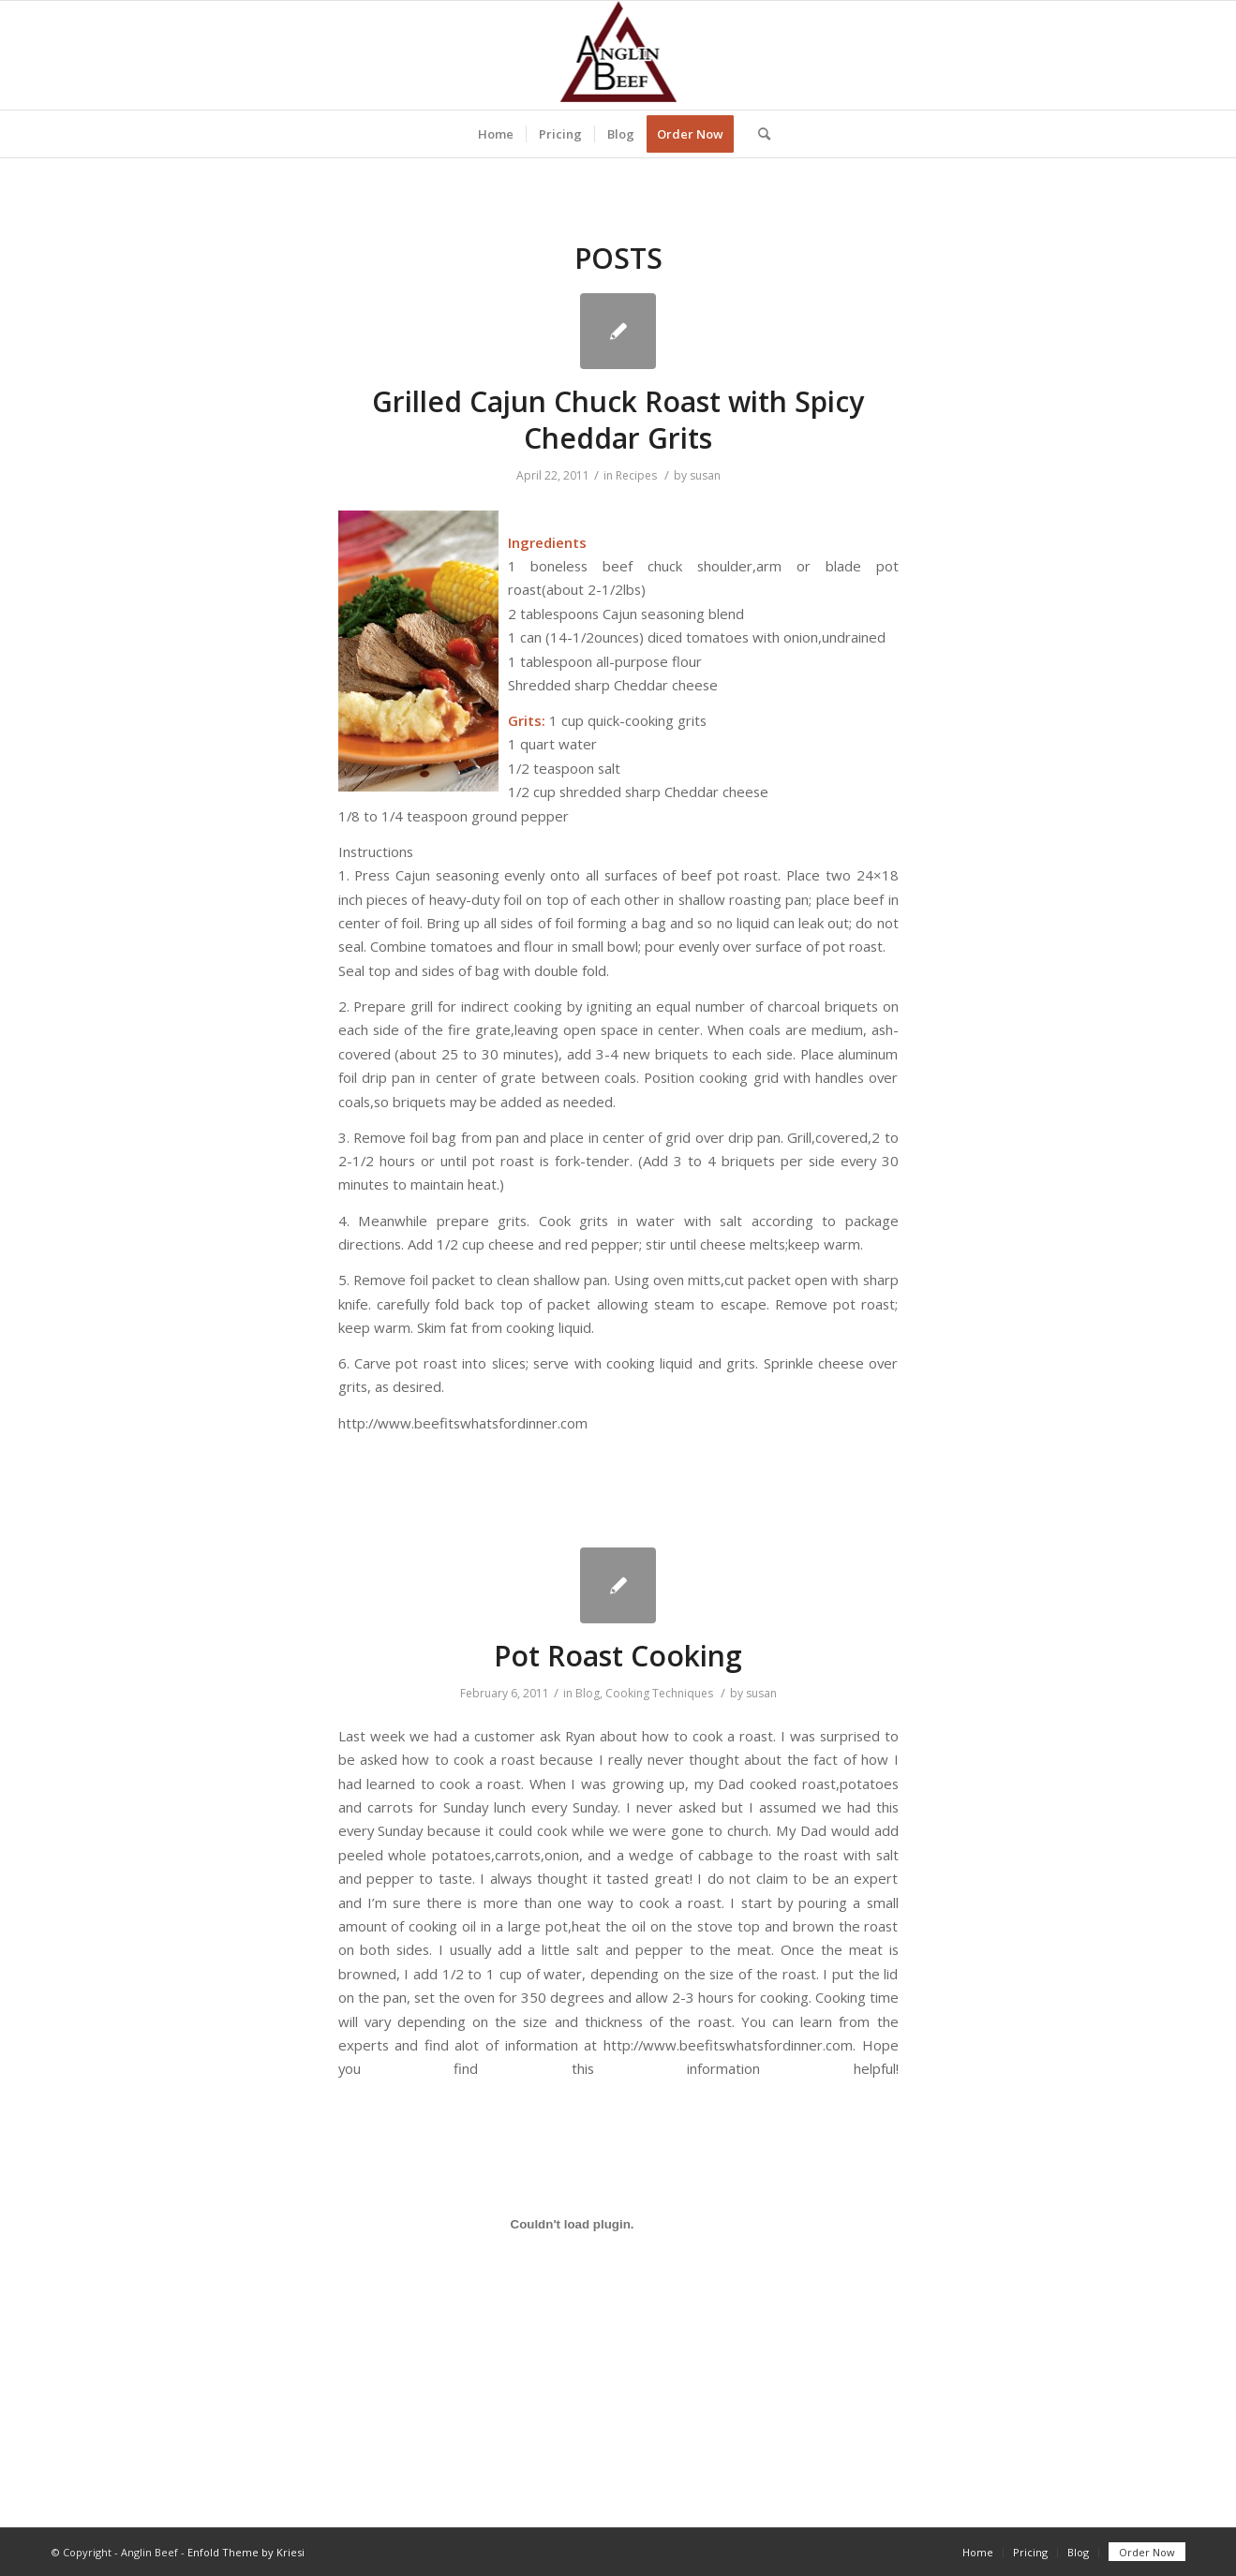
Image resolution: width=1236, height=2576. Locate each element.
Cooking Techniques (659, 1693)
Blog (587, 1693)
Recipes (636, 475)
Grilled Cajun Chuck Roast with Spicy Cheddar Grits (618, 419)
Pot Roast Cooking (618, 1655)
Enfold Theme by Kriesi (246, 2552)
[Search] (758, 134)
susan (705, 475)
